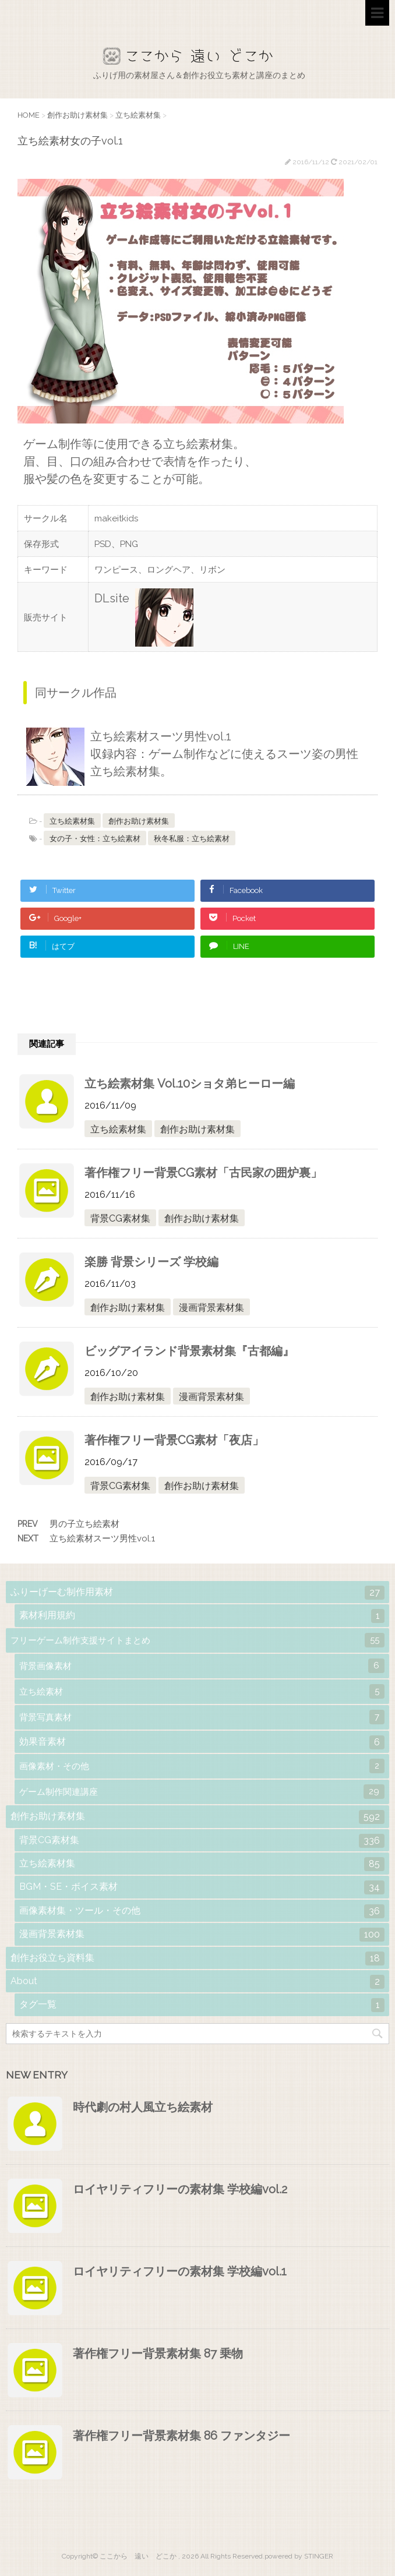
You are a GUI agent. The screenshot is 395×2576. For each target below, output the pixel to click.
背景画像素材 (202, 1665)
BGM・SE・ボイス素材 (202, 1887)
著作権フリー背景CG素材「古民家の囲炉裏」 (203, 1173)
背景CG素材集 (120, 1218)
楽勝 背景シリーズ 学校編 (151, 1262)
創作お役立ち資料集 (197, 1958)
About (197, 1982)
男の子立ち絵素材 (84, 1524)
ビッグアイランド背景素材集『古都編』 (189, 1351)
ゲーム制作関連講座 (202, 1791)
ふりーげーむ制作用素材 (197, 1593)
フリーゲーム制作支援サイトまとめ (197, 1640)
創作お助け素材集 (138, 821)
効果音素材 (202, 1742)
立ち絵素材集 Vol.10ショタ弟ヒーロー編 (189, 1084)
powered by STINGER (298, 2556)
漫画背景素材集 (211, 1307)
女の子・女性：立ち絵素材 (95, 838)
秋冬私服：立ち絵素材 (192, 838)
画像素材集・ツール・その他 (202, 1911)
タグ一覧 (202, 2005)
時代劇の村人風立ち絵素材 (143, 2107)
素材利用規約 (202, 1616)
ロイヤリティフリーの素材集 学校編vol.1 (180, 2271)
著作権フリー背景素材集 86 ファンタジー (181, 2436)
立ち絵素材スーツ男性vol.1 (102, 1538)
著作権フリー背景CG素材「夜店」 (174, 1440)
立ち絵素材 (202, 1691)
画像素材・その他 (202, 1766)
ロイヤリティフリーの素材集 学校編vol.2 (180, 2189)
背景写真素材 (202, 1717)
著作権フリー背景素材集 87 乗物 (158, 2353)
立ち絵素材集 (72, 821)
